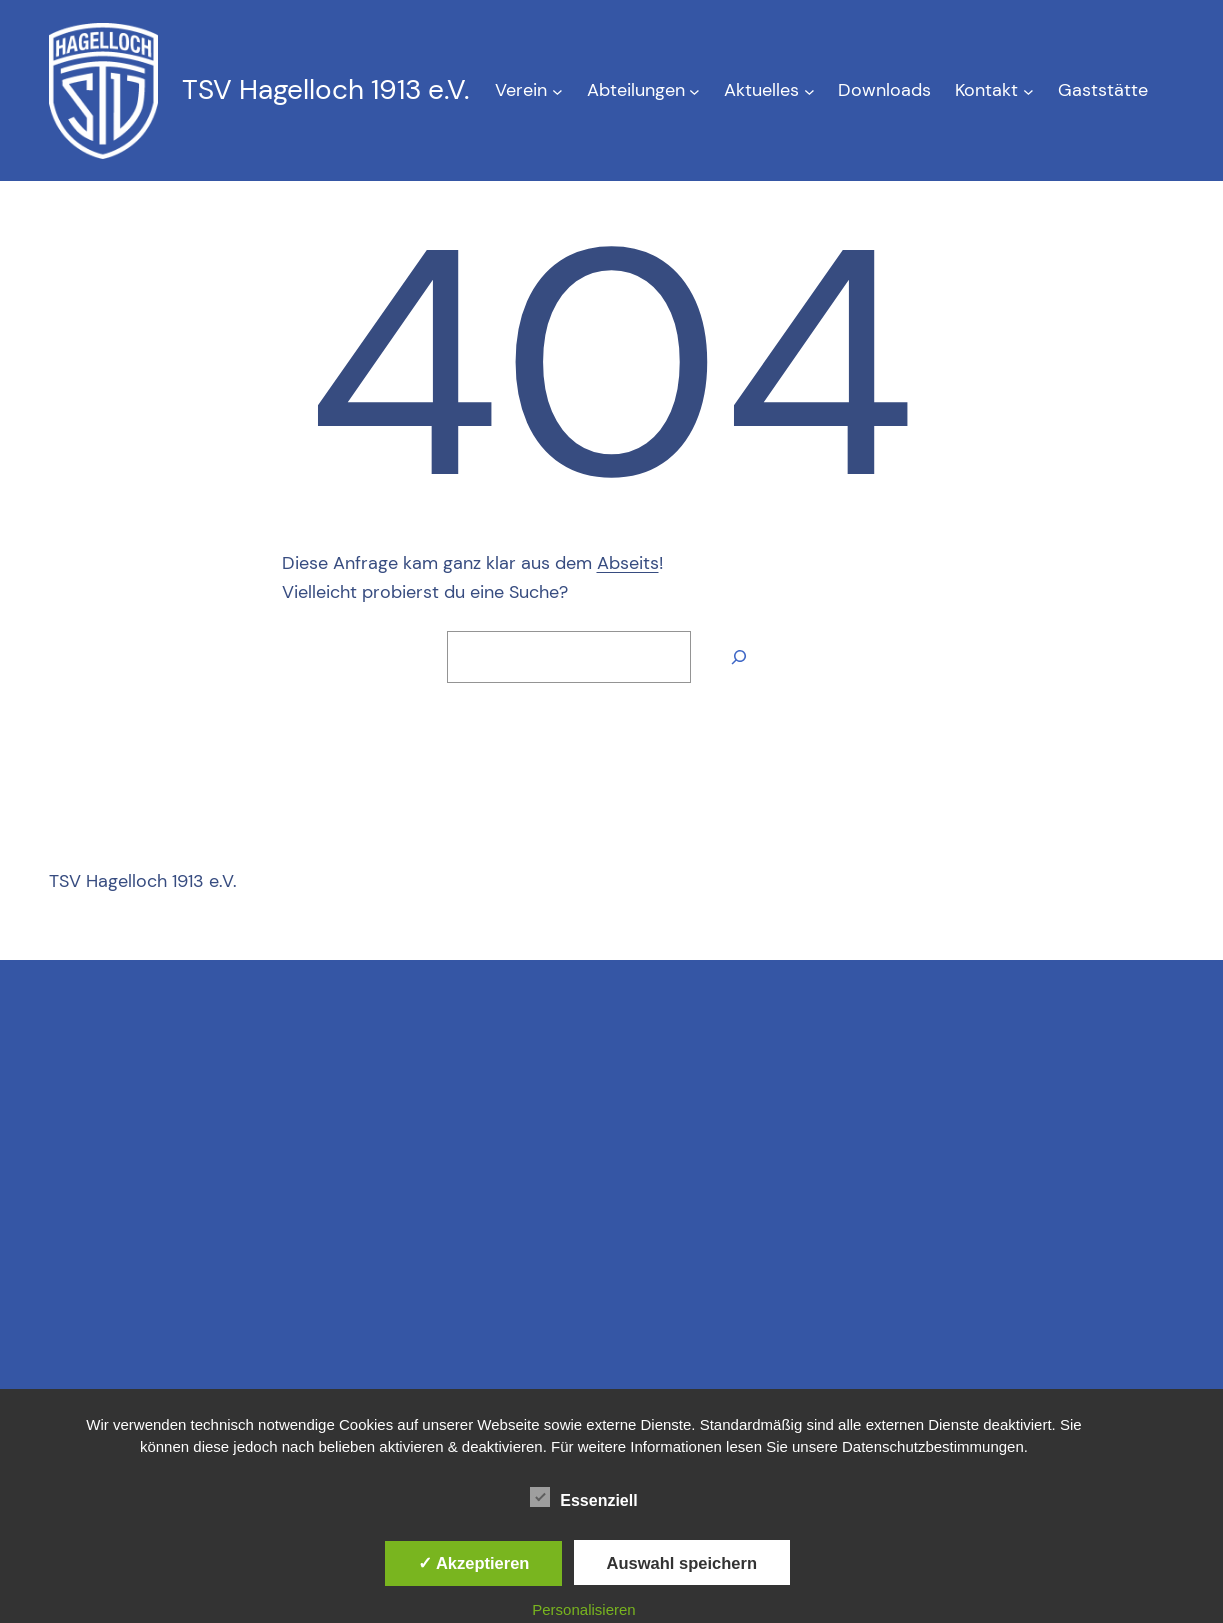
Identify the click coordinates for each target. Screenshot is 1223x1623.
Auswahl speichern (682, 1563)
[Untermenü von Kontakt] (1028, 90)
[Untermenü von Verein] (557, 90)
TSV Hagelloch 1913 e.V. (325, 89)
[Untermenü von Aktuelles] (809, 90)
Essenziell (583, 1498)
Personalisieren (583, 1609)
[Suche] (739, 657)
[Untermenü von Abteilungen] (694, 90)
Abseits (628, 563)
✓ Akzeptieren (474, 1563)
